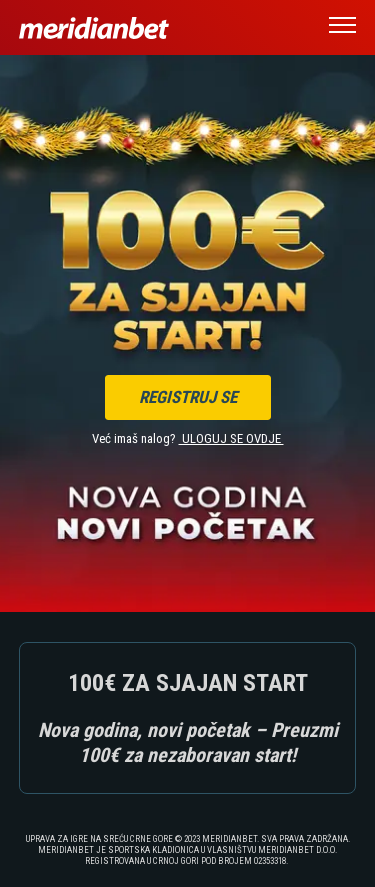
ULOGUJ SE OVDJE (231, 438)
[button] (342, 28)
